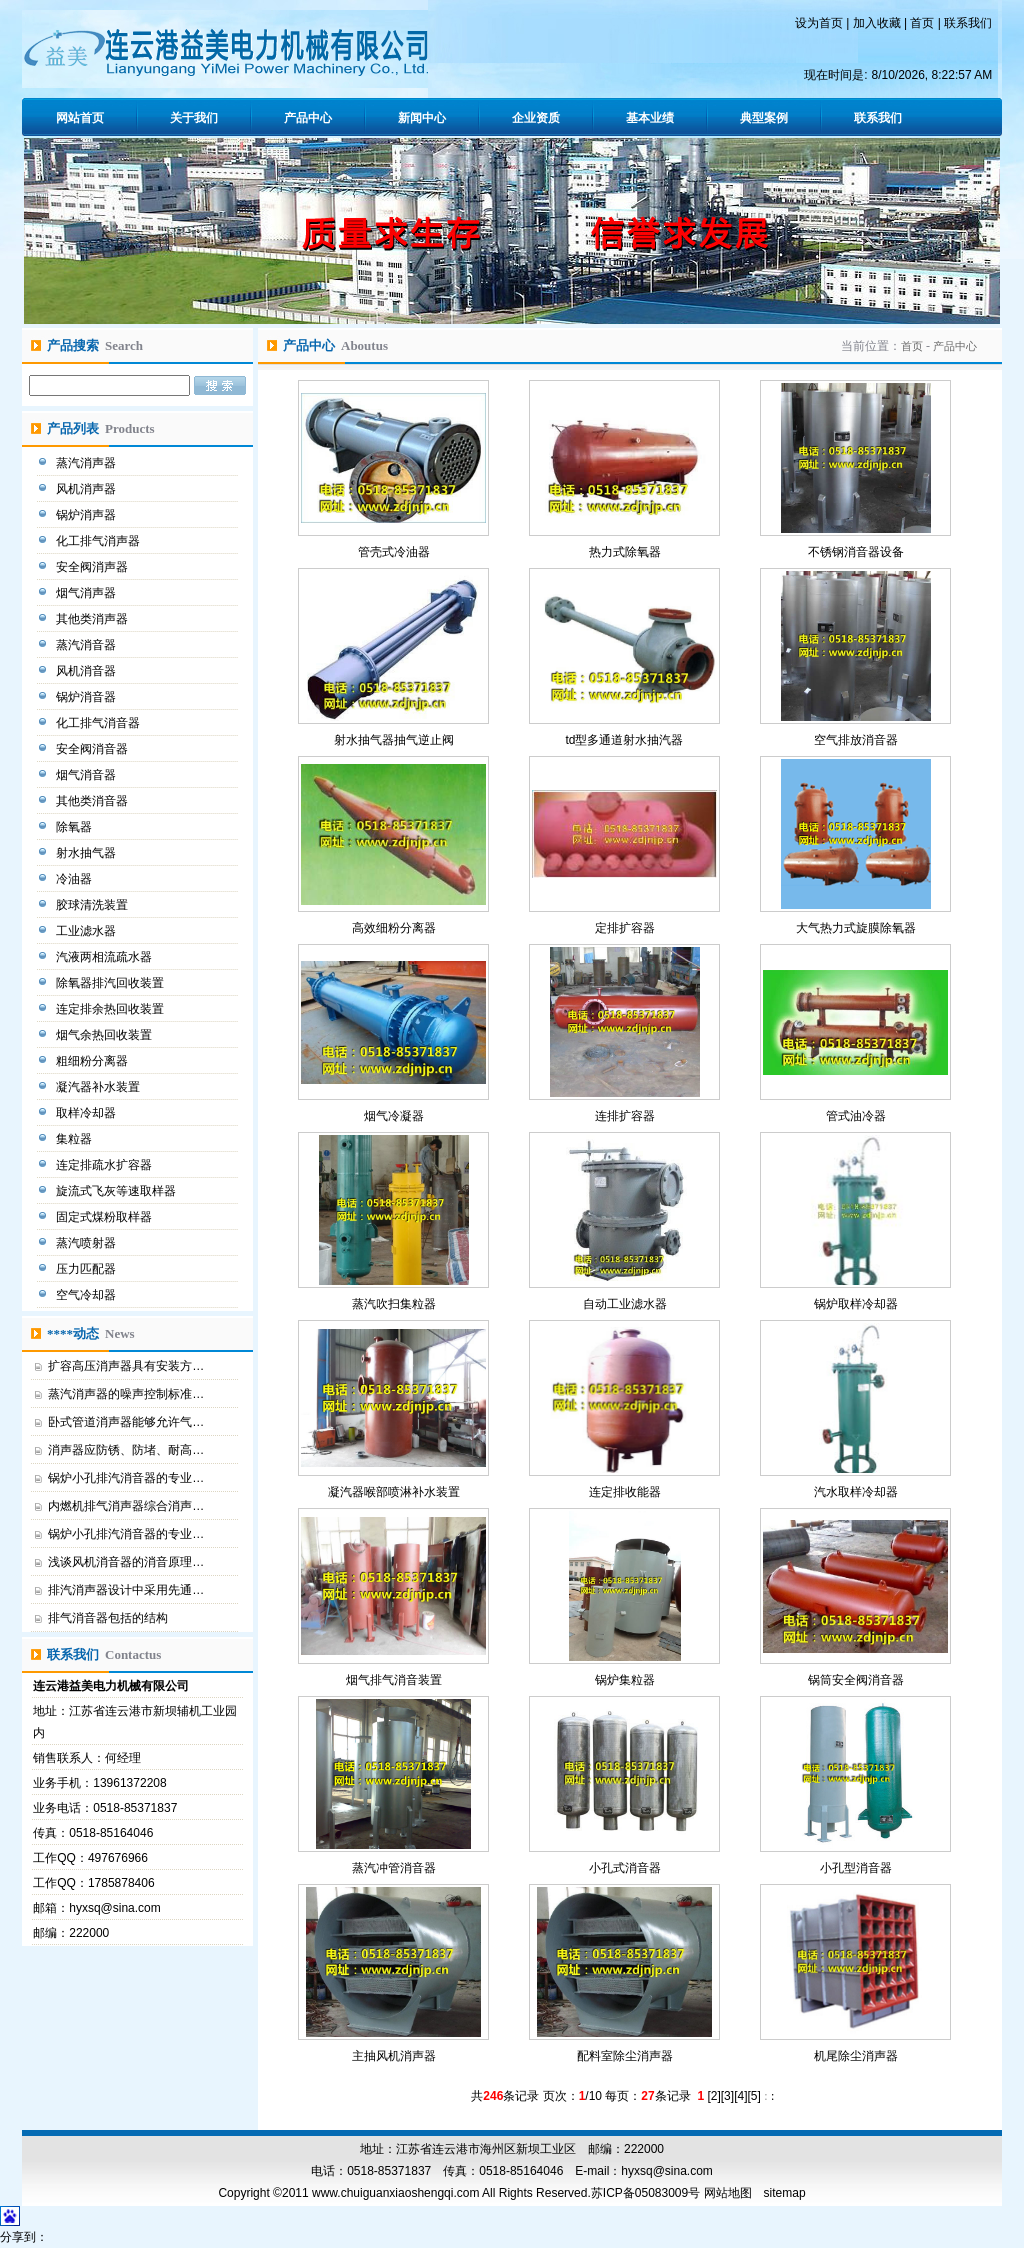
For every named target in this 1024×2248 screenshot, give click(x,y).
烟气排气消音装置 (394, 1680)
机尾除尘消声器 (856, 2056)
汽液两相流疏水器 (105, 957)
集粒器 (75, 1139)
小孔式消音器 (625, 1868)
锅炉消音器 (87, 697)
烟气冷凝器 (394, 1116)
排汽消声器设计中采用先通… (126, 1590)
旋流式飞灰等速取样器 (117, 1191)
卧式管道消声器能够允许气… (126, 1422)
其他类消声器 (93, 619)
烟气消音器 (87, 775)
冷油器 (75, 879)
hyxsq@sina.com (115, 1908)
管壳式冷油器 (394, 552)
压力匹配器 (87, 1269)
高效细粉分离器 (394, 928)
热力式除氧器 (625, 552)
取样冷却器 (87, 1113)
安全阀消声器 (93, 567)
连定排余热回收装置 (111, 1009)
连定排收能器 (625, 1492)
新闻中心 (422, 118)
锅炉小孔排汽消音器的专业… (126, 1478)
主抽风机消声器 (394, 2056)
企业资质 (536, 118)
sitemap (785, 2193)
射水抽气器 (87, 853)
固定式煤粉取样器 (105, 1217)
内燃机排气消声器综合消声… (126, 1506)
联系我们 (968, 23)
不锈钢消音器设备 (856, 552)
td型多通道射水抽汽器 (624, 740)
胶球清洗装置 (93, 905)
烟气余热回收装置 (105, 1035)
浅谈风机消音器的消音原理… (126, 1562)
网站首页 (80, 118)
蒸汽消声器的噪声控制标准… (126, 1394)
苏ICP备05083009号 (645, 2193)
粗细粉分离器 (93, 1061)
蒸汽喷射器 (87, 1243)
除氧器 (75, 827)
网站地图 (728, 2193)
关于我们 (194, 118)
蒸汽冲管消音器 (394, 1868)
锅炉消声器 (87, 515)
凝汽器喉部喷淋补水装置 (394, 1492)
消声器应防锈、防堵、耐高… (126, 1450)
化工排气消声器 (99, 541)
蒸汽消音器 (87, 645)
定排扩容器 (625, 928)
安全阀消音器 (93, 749)
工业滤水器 (87, 931)
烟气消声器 (87, 593)
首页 (922, 23)
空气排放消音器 (856, 740)
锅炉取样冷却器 (856, 1304)
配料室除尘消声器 (625, 2056)
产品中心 (308, 118)
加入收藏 (877, 23)
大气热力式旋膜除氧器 (856, 928)
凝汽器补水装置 (99, 1087)
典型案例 (764, 118)
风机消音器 (87, 671)
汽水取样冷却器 (856, 1492)
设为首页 (819, 23)
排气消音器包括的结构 (108, 1618)
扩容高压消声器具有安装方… (126, 1366)
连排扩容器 (625, 1116)
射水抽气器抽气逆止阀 (394, 740)
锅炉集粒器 (625, 1680)
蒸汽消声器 (87, 463)
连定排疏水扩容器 (105, 1165)
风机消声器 (87, 489)
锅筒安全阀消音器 (856, 1680)
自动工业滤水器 (625, 1304)
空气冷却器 (87, 1295)
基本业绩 (650, 118)
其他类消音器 (93, 801)
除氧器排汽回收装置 (111, 983)
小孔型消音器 (856, 1868)
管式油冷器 (856, 1116)
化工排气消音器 (99, 723)
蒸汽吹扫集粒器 (394, 1304)
